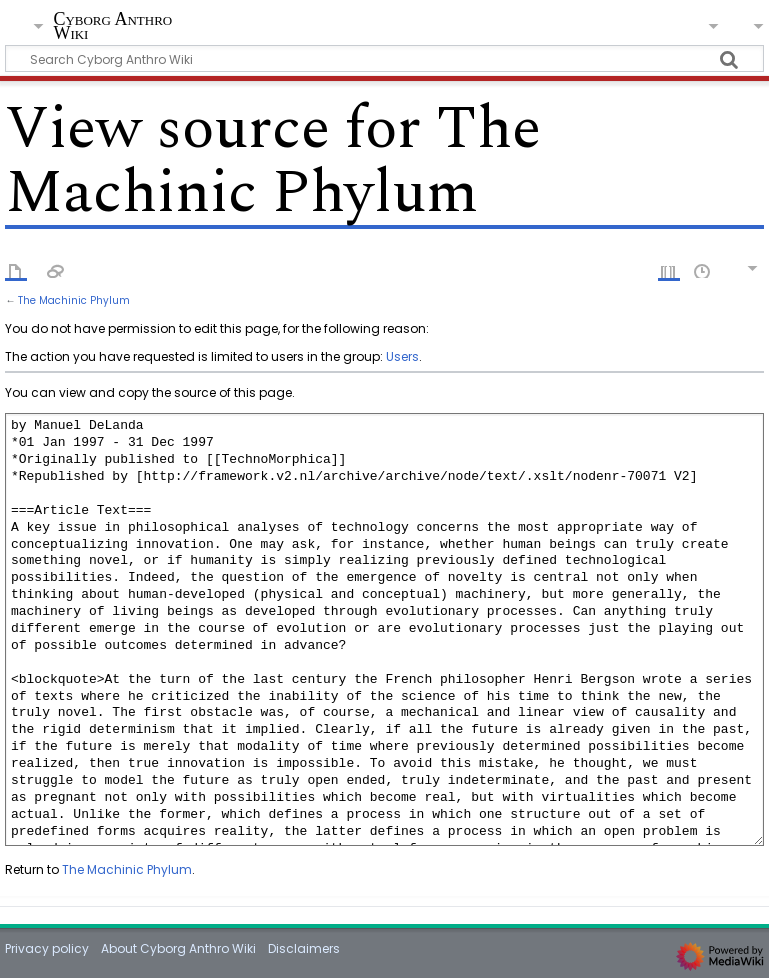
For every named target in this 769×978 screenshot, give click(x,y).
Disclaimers (304, 948)
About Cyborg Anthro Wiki (178, 948)
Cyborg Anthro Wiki (112, 26)
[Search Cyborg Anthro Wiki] (384, 58)
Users (402, 356)
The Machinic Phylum (74, 300)
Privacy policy (47, 948)
